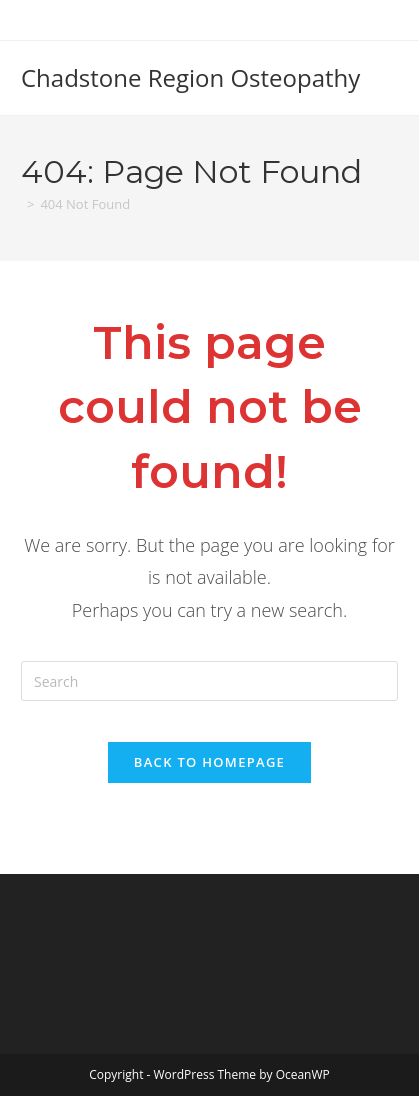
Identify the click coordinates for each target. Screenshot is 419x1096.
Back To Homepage (209, 762)
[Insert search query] (209, 681)
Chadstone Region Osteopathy (190, 77)
